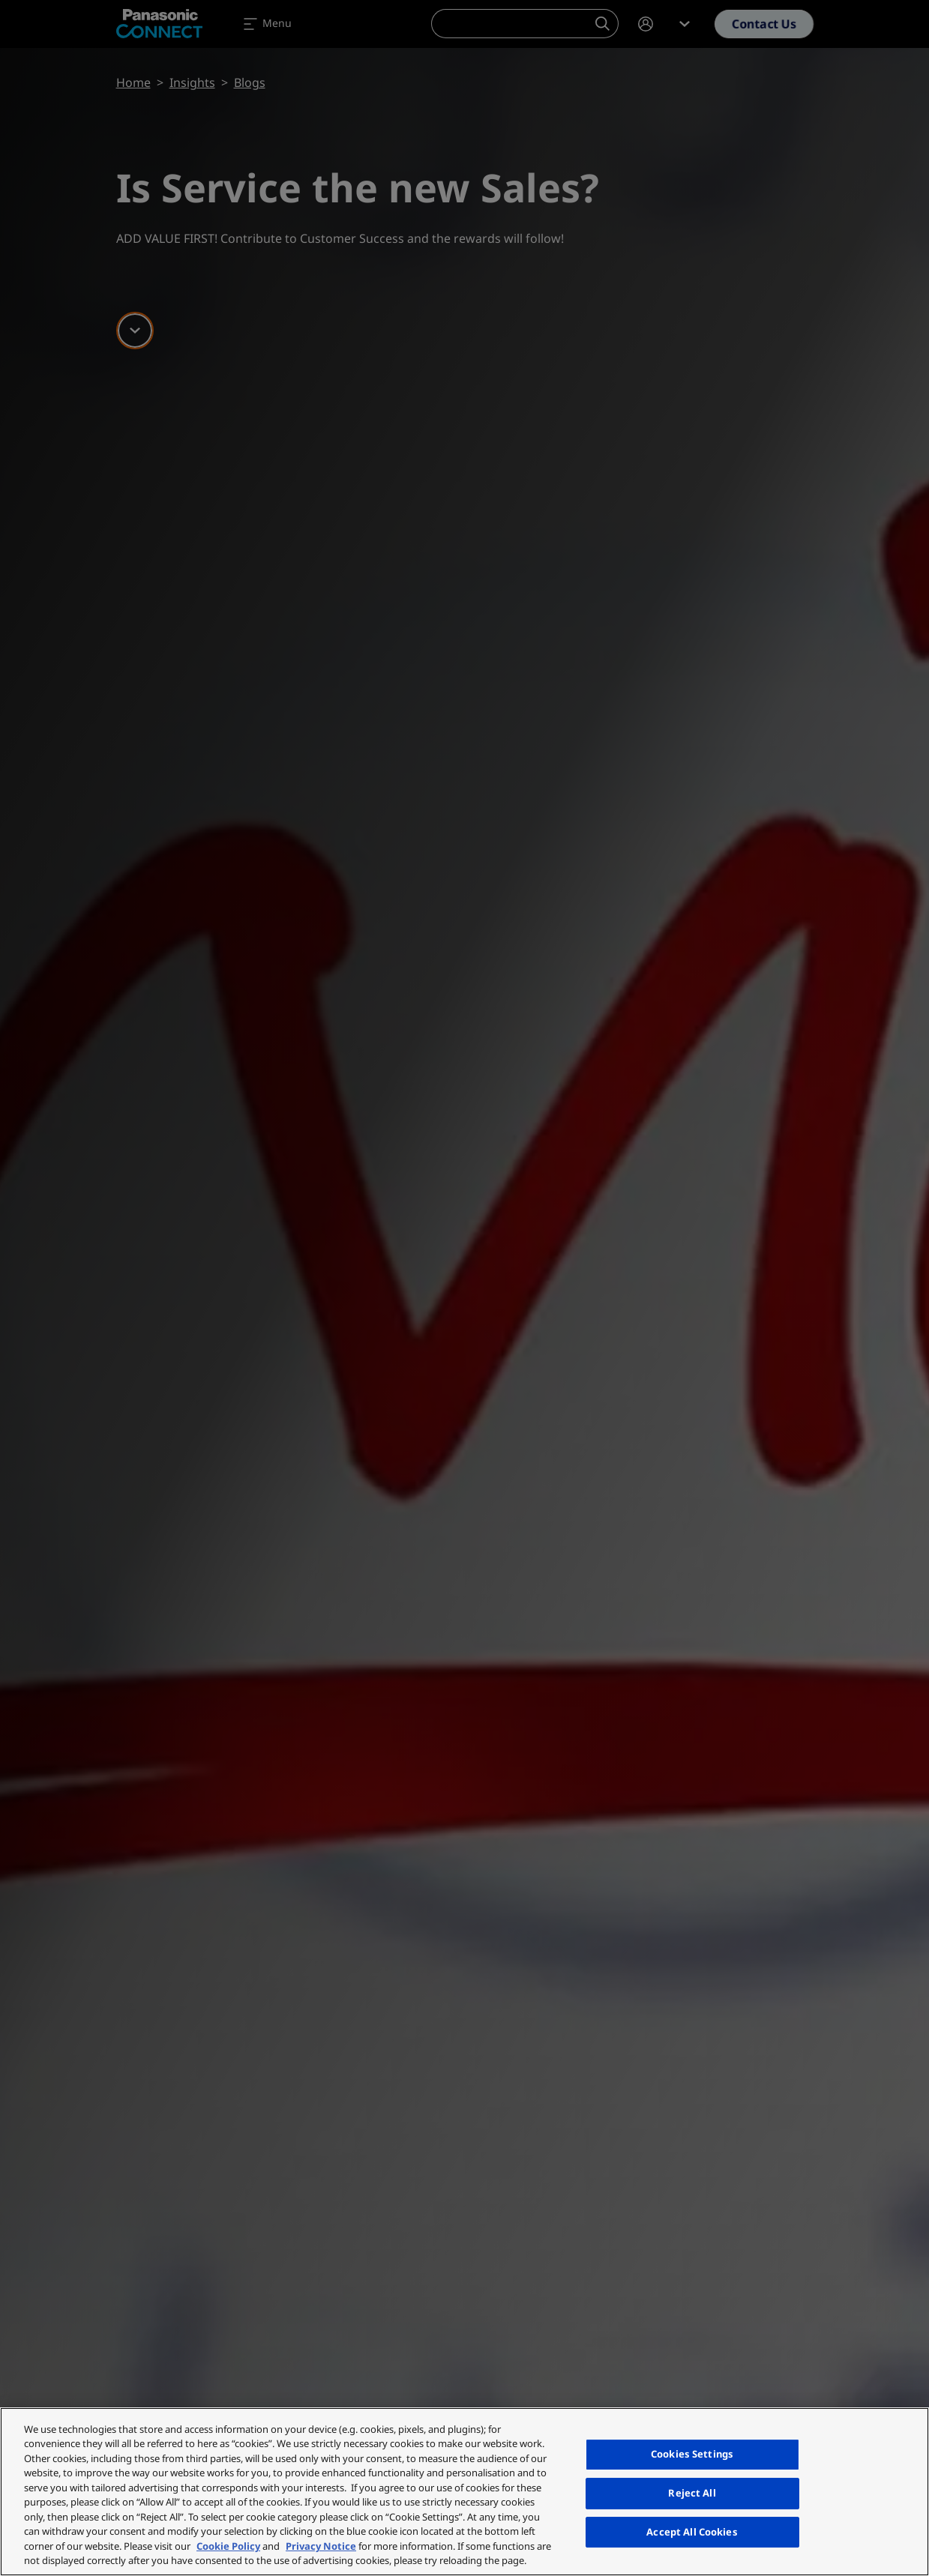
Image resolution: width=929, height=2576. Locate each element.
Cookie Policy (228, 2546)
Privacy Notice (321, 2546)
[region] (464, 2491)
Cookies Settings (692, 2454)
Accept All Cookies (691, 2532)
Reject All (691, 2493)
